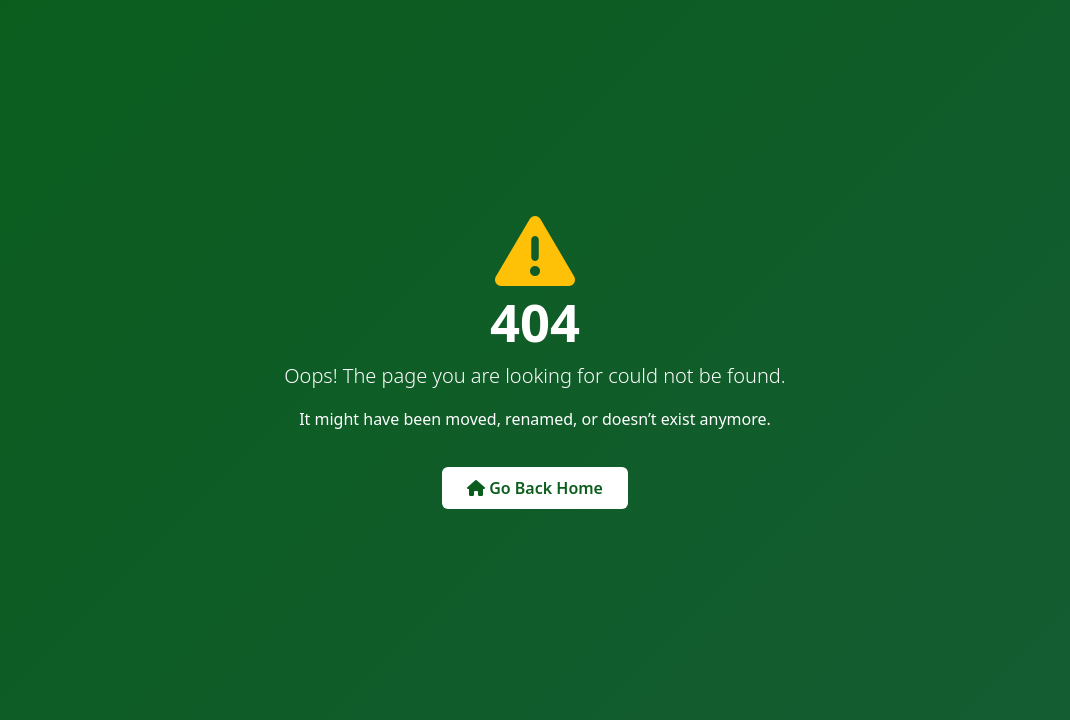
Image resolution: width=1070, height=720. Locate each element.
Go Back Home (535, 488)
